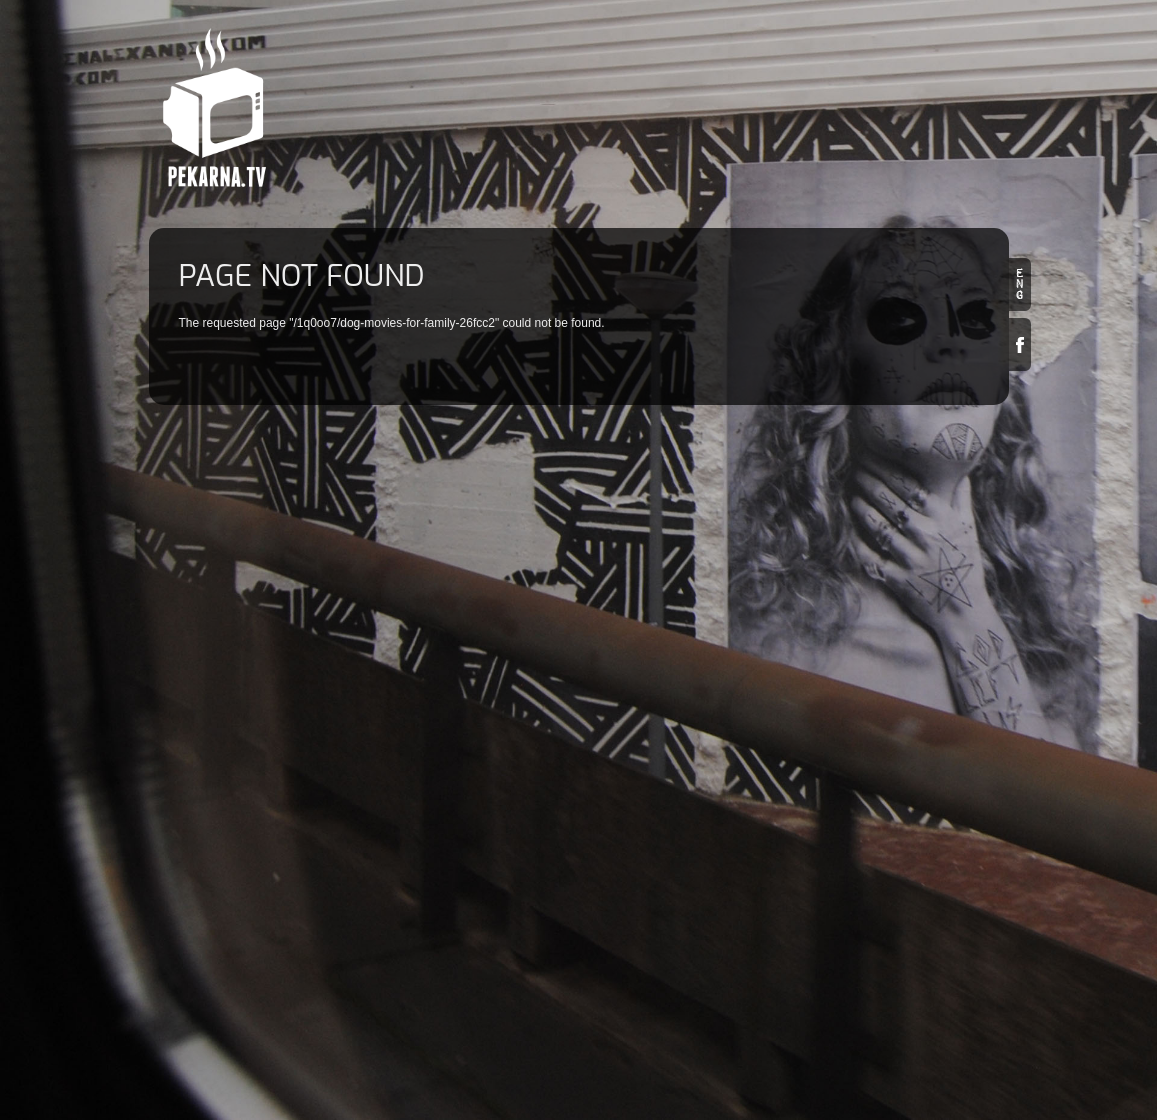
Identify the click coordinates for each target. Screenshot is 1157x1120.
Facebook (1020, 344)
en (1020, 284)
